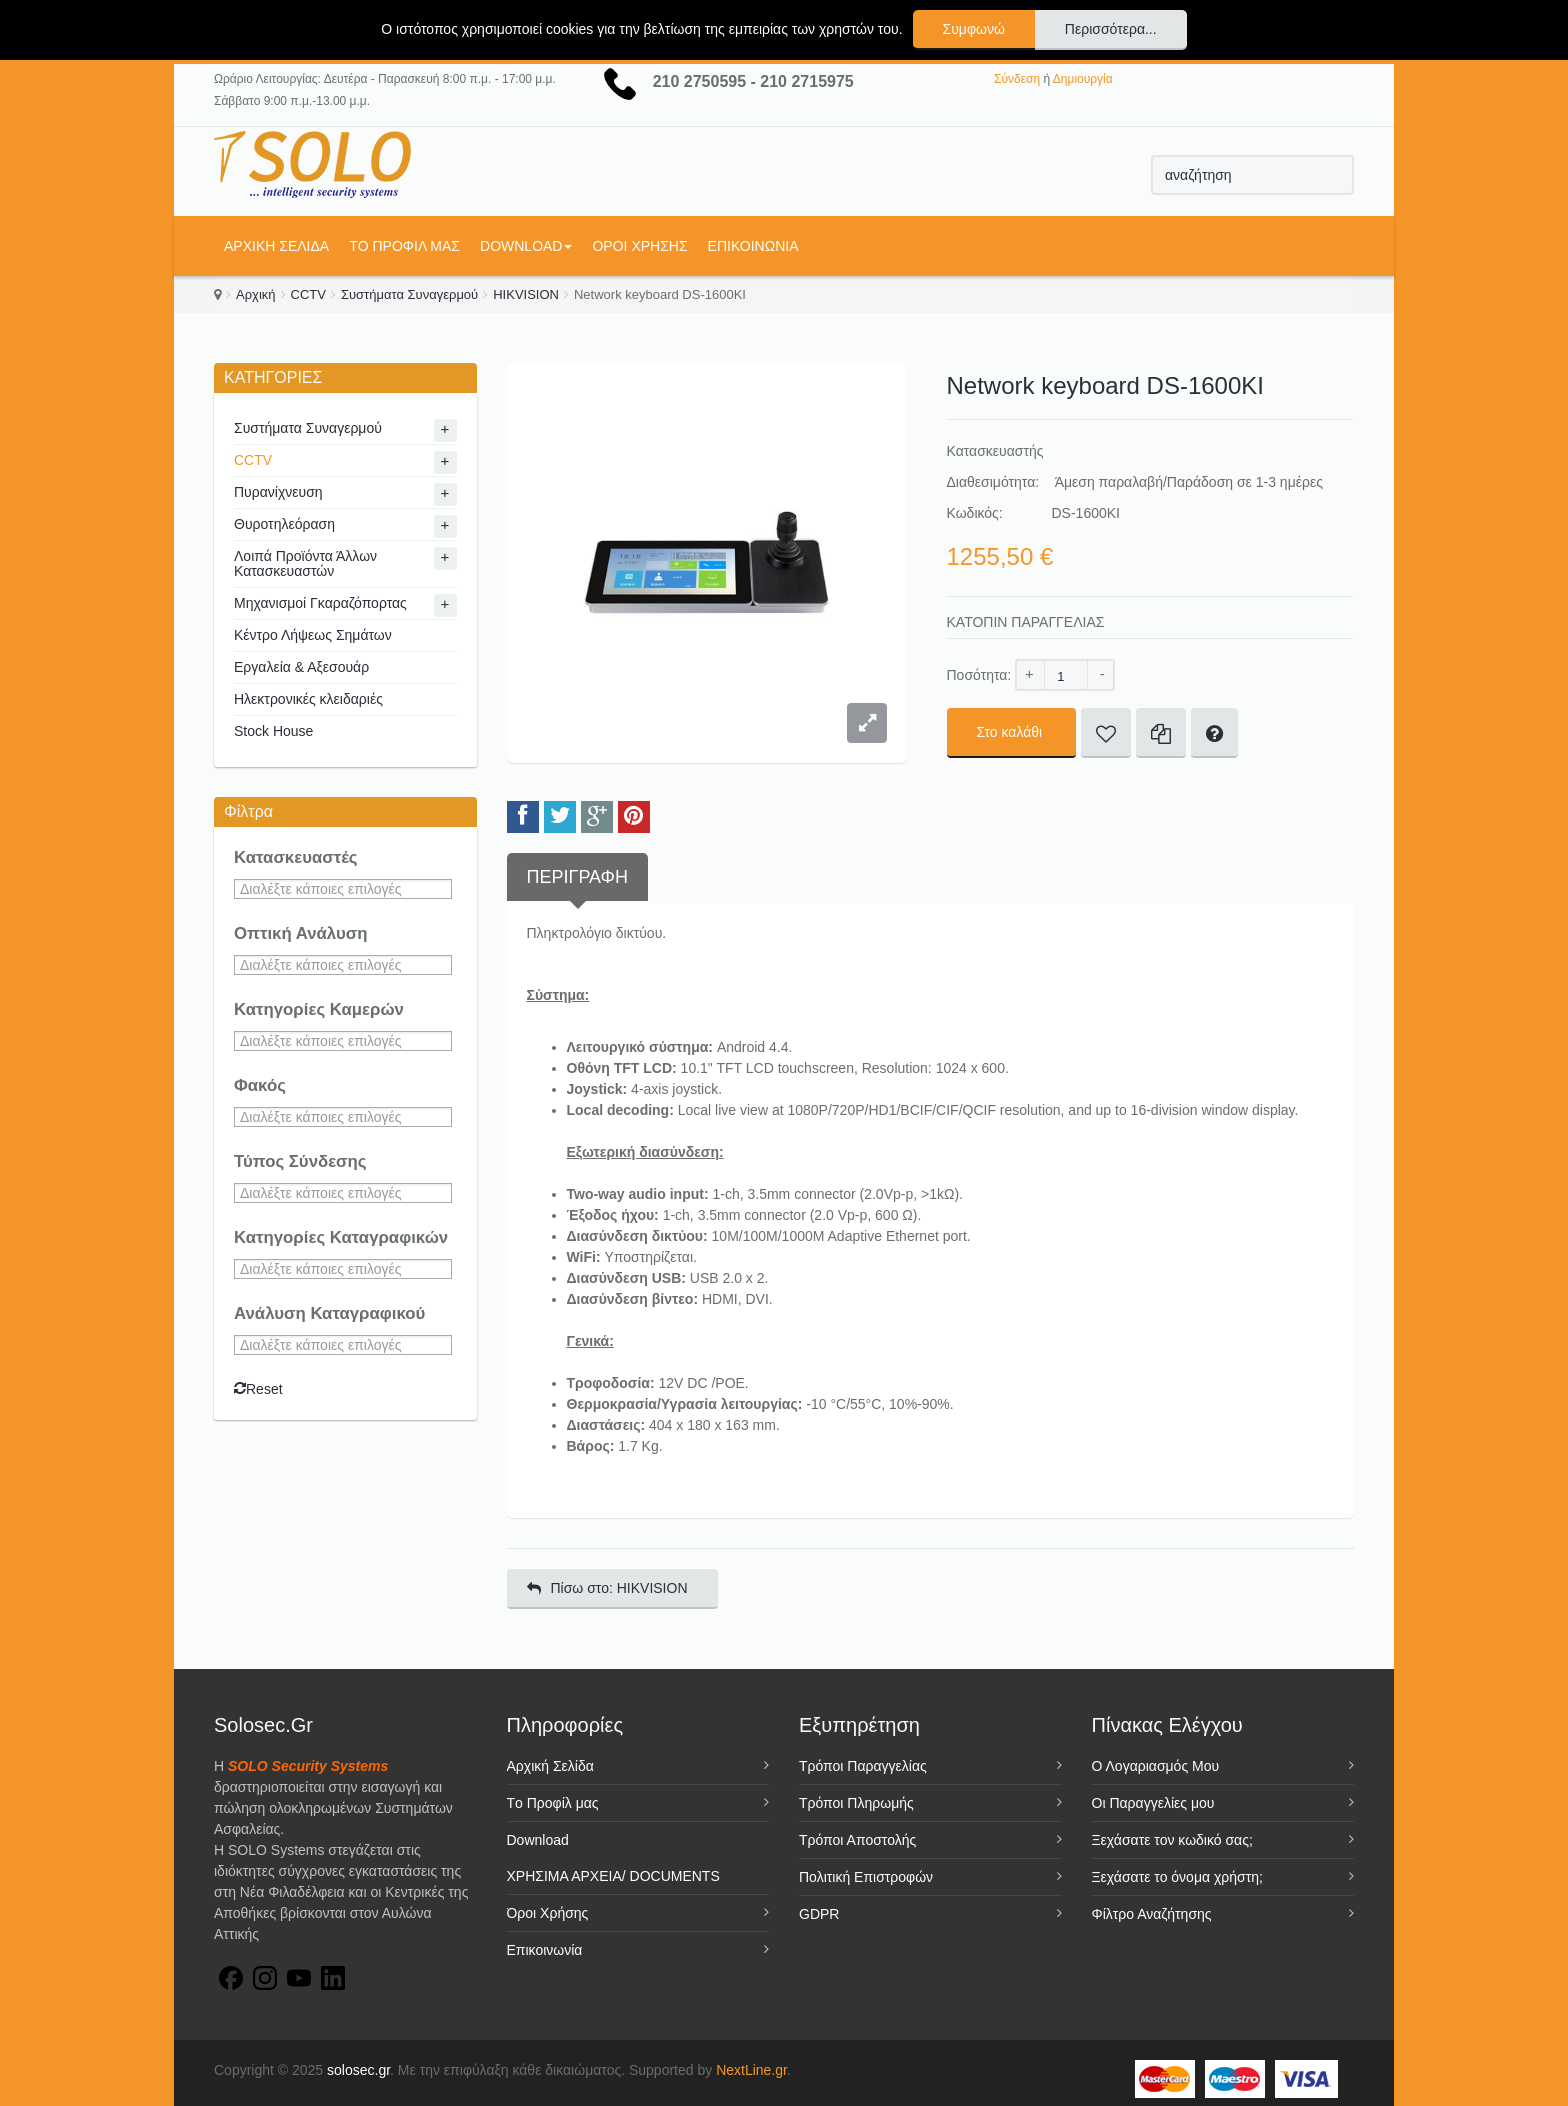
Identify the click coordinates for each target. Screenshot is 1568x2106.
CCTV (308, 294)
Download (526, 246)
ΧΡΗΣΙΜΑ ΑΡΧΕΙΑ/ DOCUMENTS (613, 1876)
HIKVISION (526, 294)
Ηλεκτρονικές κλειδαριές (308, 699)
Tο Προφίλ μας (404, 246)
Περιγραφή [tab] (577, 877)
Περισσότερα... (1111, 29)
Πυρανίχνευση (278, 492)
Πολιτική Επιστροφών (866, 1877)
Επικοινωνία (753, 246)
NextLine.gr (751, 2070)
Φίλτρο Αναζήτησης (1152, 1914)
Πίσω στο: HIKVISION (607, 1588)
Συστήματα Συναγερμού (409, 294)
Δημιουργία (1083, 79)
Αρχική (256, 294)
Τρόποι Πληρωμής (856, 1803)
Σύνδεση (1017, 79)
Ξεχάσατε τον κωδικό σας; (1172, 1840)
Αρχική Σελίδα (276, 246)
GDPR (819, 1914)
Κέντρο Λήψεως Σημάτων (313, 635)
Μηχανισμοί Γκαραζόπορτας (320, 603)
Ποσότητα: (979, 675)
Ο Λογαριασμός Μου (1156, 1766)
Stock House (273, 731)
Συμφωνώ (974, 29)
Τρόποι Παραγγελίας (863, 1766)
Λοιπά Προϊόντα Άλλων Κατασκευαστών (305, 563)
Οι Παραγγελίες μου (1153, 1803)
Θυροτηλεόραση (284, 524)
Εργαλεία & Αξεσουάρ (301, 667)
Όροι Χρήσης (639, 246)
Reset (258, 1389)
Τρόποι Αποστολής (857, 1840)
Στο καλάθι (1012, 732)
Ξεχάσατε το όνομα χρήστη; (1177, 1877)
